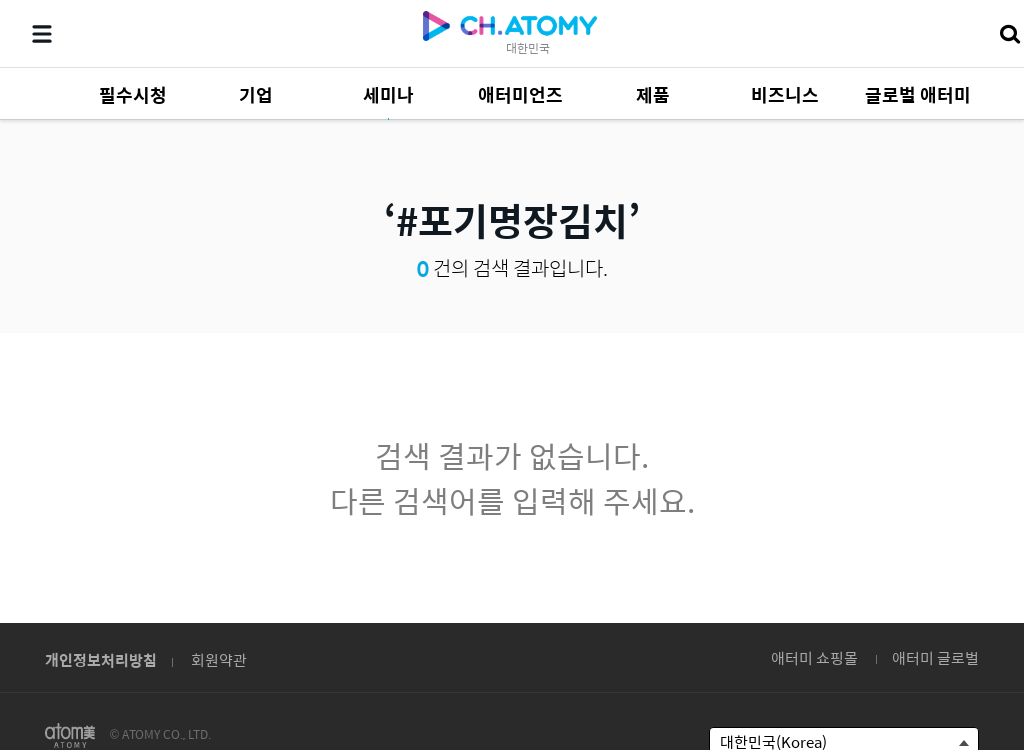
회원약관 (219, 659)
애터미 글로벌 (935, 657)
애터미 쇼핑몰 (814, 657)
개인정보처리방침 (101, 659)
